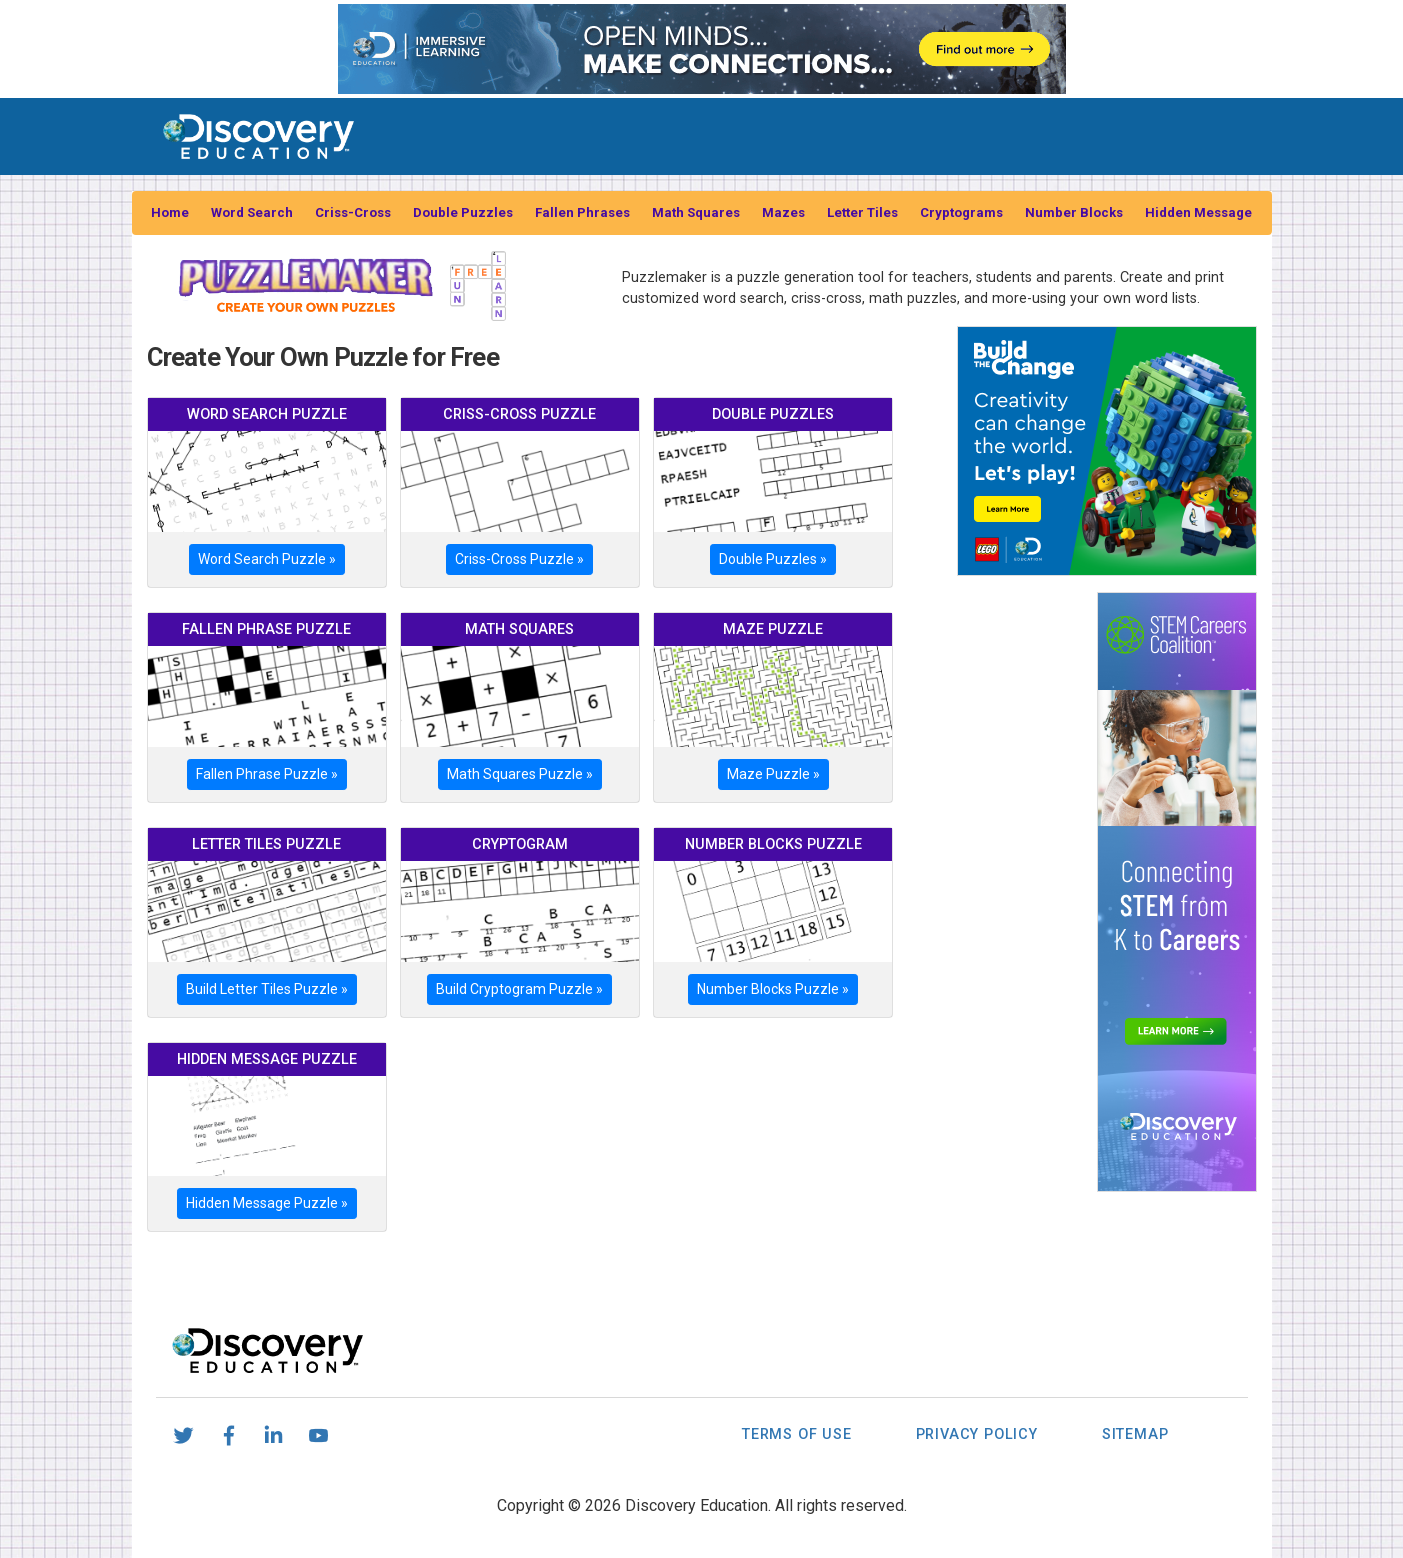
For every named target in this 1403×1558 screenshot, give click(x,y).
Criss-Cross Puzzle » (519, 559)
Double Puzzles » (773, 559)
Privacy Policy (977, 1434)
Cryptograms (961, 212)
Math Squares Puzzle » (520, 774)
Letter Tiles (862, 212)
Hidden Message (1198, 212)
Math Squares (696, 212)
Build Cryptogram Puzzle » (519, 989)
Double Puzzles (463, 212)
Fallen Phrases (582, 212)
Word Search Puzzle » (267, 559)
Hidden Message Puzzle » (267, 1203)
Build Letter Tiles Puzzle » (267, 989)
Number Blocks (1074, 212)
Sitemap (1135, 1434)
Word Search (252, 212)
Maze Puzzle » (773, 774)
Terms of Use (797, 1434)
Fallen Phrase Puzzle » (267, 774)
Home (170, 212)
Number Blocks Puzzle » (773, 989)
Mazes (783, 212)
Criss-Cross (353, 212)
